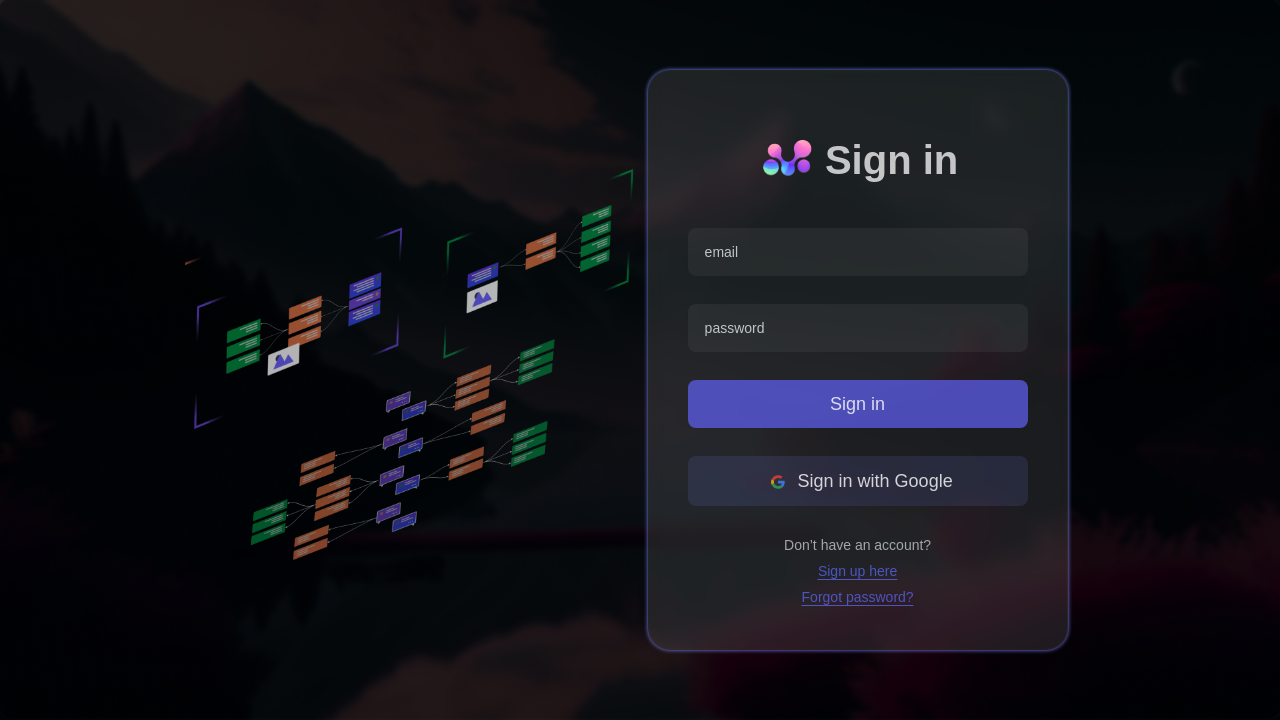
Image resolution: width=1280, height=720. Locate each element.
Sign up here (857, 571)
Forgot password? (858, 597)
